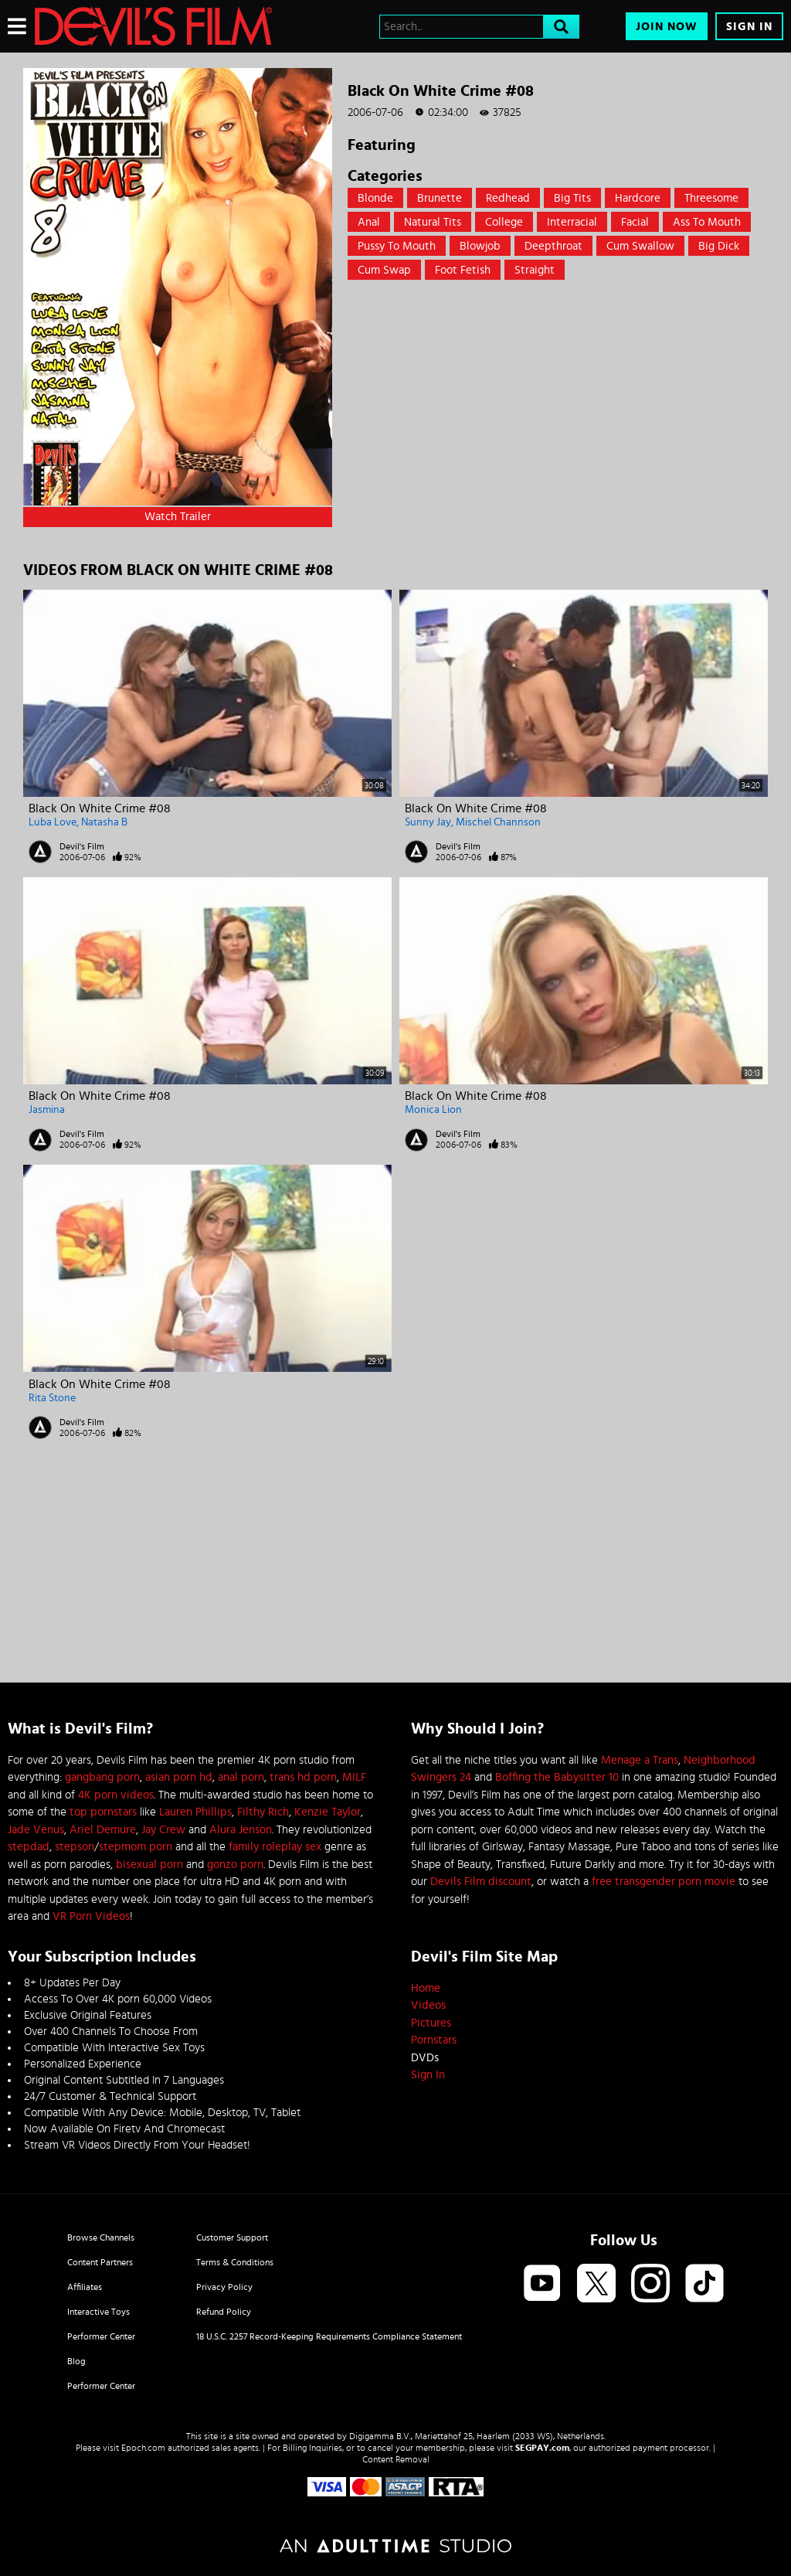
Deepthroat (553, 246)
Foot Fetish (463, 270)
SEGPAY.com (542, 2447)
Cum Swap (384, 270)
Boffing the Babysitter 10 (557, 1777)
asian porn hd (178, 1777)
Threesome (711, 198)
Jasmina (47, 1109)
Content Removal (395, 2459)
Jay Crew (163, 1830)
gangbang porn (102, 1777)
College (504, 222)
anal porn (241, 1777)
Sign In (749, 26)
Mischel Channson (498, 822)
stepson (74, 1847)
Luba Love (52, 822)
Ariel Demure (103, 1830)
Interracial (572, 222)
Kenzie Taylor (327, 1812)
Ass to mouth (707, 222)
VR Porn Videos (91, 1916)
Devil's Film (81, 846)
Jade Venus (36, 1830)
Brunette (439, 198)
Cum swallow (640, 246)
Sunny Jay (428, 822)
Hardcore (637, 198)
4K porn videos (116, 1795)
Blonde (375, 198)
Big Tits (572, 198)
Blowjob (480, 246)
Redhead (508, 198)
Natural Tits (432, 222)
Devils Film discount (480, 1881)
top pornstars (103, 1812)
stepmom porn (135, 1847)
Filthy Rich (263, 1812)
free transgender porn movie (663, 1881)
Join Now (667, 26)
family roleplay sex (275, 1847)
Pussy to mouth (397, 246)
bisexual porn (149, 1864)
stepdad (28, 1847)
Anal (369, 222)
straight (534, 270)
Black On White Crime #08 (100, 808)
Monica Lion (433, 1109)
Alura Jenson (240, 1830)
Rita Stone (52, 1398)
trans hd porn (303, 1777)
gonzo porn (235, 1864)
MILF (354, 1777)
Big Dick (718, 246)
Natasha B (104, 822)
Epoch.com (143, 2447)
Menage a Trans (639, 1760)
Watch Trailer (177, 516)
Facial (635, 222)
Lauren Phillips (195, 1812)
